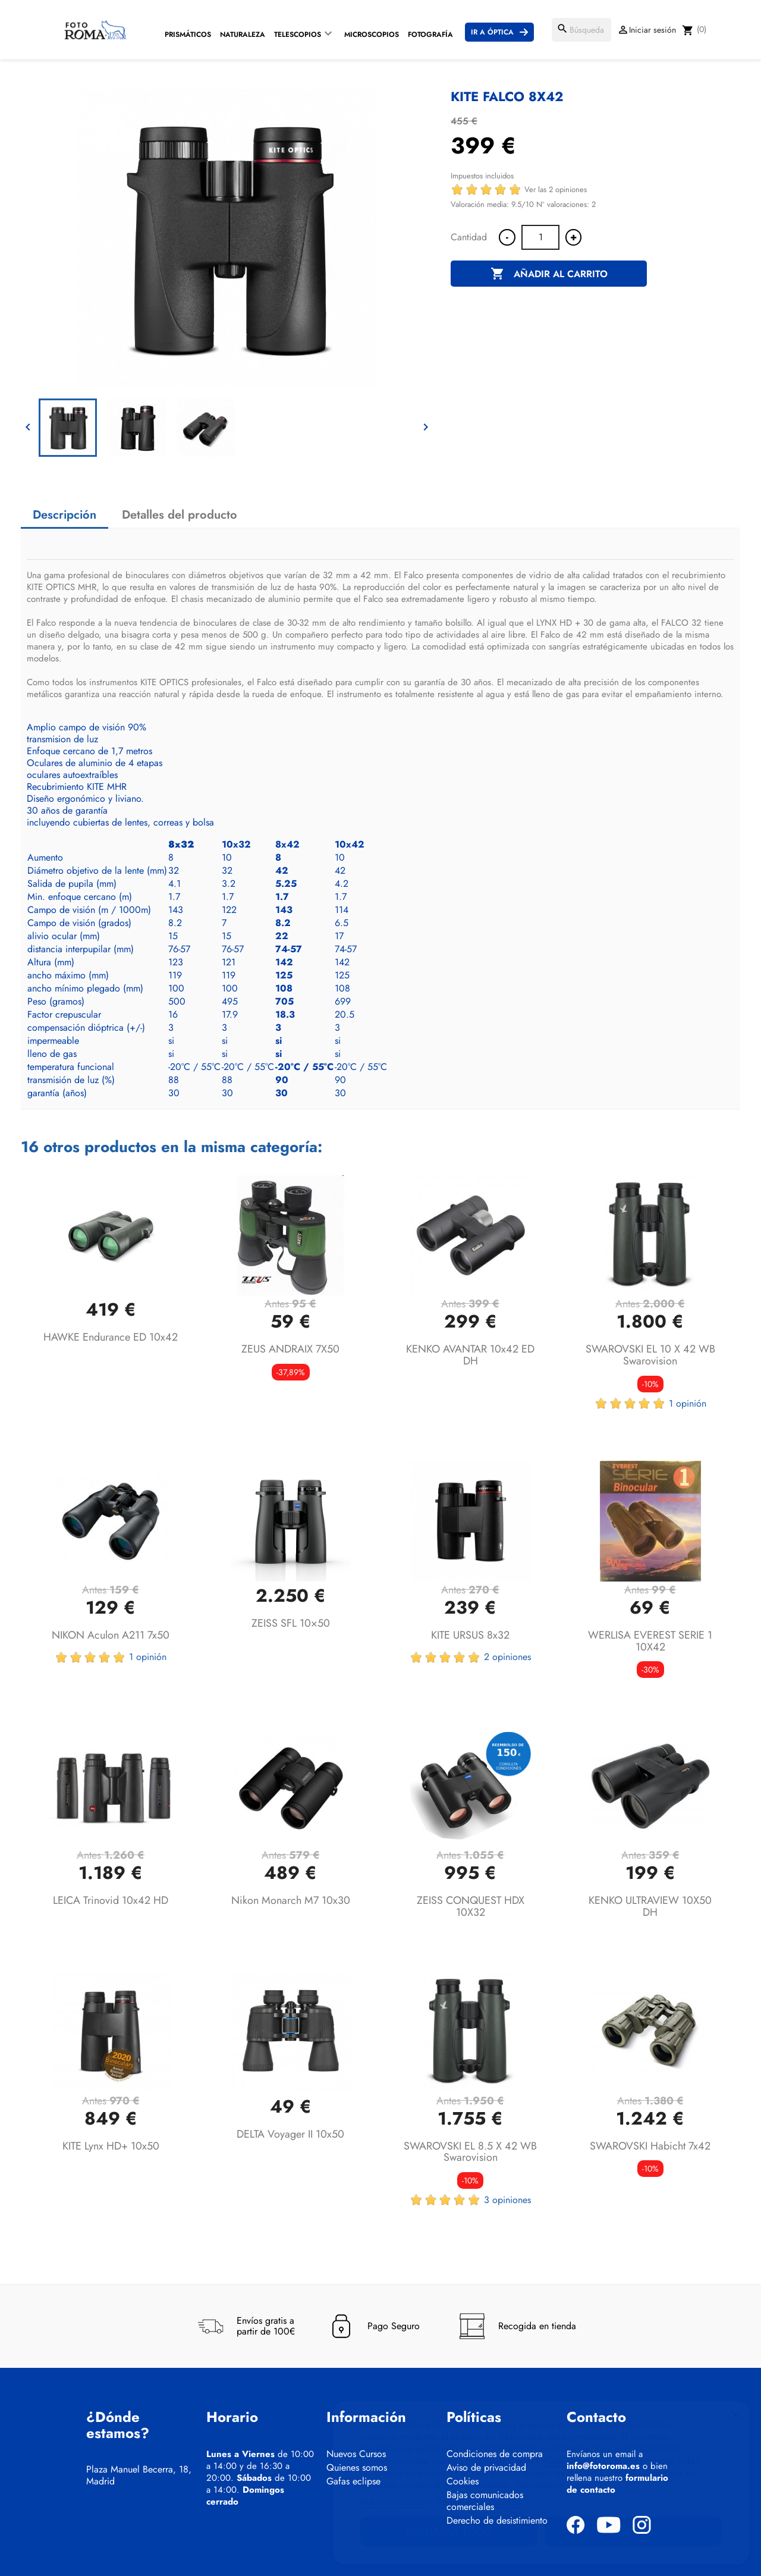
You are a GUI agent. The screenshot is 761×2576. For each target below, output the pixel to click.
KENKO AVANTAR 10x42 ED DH (470, 1355)
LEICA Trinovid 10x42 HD (110, 1900)
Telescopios (297, 34)
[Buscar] (581, 30)
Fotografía (430, 34)
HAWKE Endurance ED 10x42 (110, 1337)
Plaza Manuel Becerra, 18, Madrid (138, 2475)
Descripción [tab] (64, 514)
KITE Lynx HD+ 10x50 (110, 2146)
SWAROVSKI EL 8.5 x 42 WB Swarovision (470, 2152)
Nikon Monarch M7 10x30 (290, 1900)
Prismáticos (188, 34)
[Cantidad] (540, 237)
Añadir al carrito (549, 274)
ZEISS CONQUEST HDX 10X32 (470, 1906)
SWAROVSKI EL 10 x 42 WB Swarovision (650, 1355)
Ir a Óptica (492, 32)
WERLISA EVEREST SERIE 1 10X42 (650, 1641)
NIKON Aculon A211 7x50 (110, 1635)
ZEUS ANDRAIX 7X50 (290, 1349)
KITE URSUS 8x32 (470, 1635)
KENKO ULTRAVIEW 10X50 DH (650, 1906)
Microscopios (371, 34)
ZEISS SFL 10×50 (290, 1623)
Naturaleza (242, 34)
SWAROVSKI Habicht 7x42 (650, 2146)
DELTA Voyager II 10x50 (290, 2134)
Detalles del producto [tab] (179, 514)
